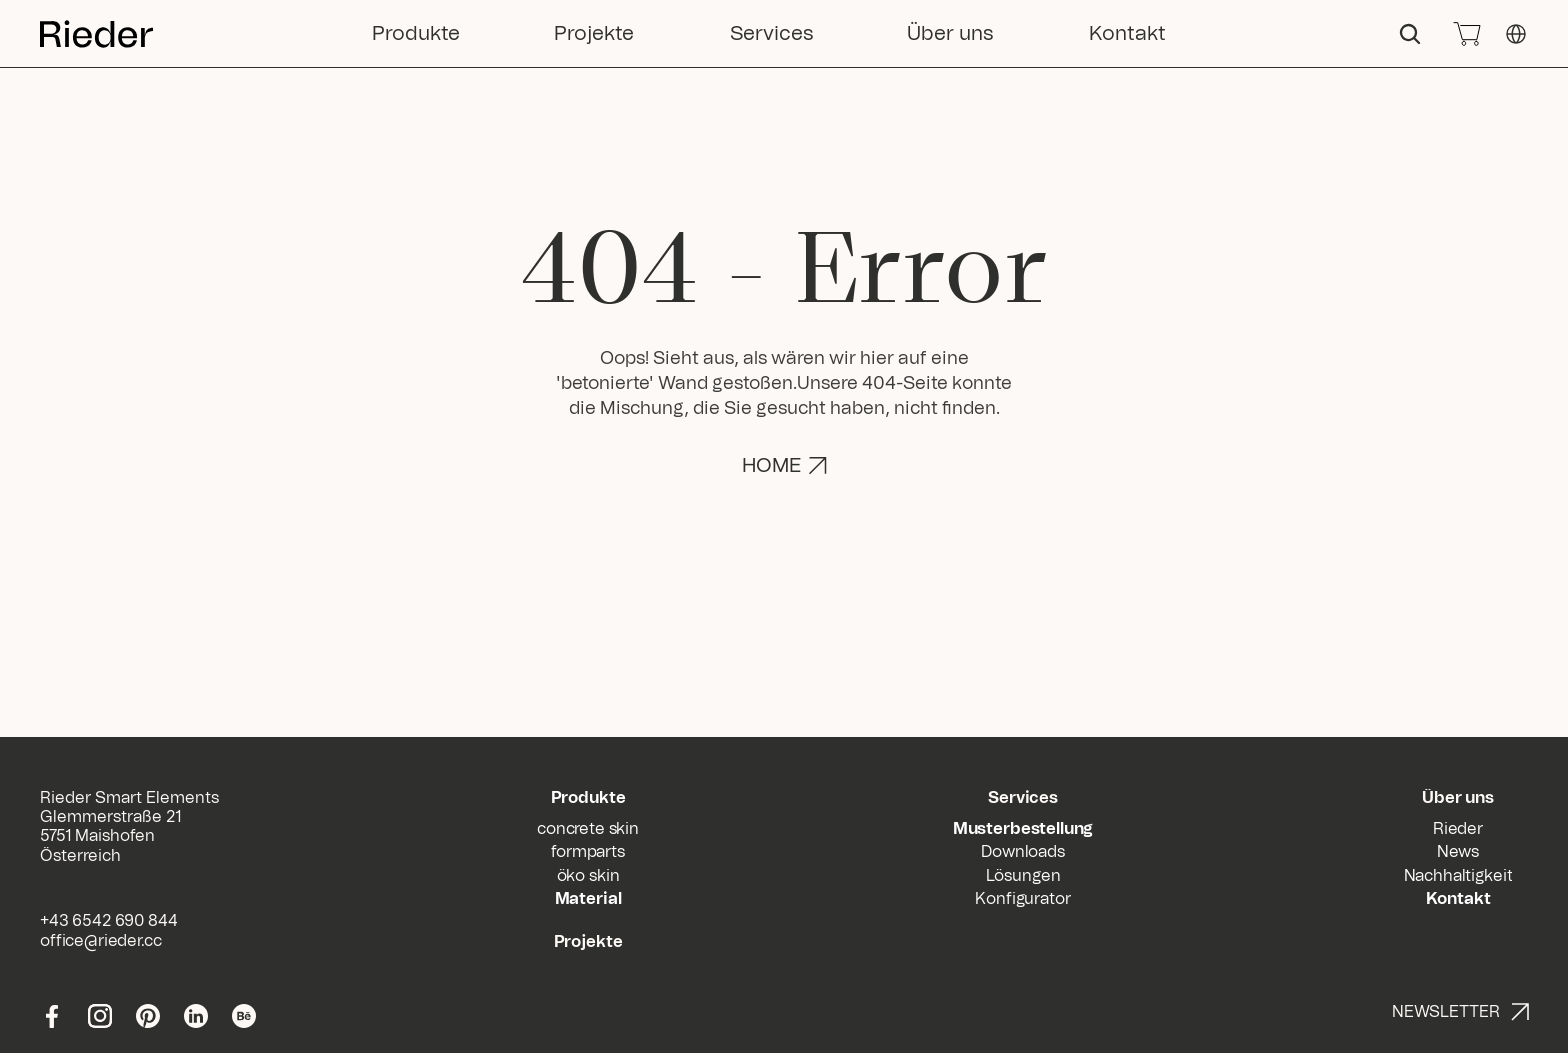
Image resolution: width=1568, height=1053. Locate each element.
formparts (588, 852)
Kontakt (1458, 899)
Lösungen (1023, 876)
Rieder (1458, 829)
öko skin (588, 876)
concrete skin (588, 829)
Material (588, 899)
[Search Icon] (1410, 34)
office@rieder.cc (100, 941)
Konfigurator (1022, 899)
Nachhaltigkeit (1458, 876)
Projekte (588, 942)
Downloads (1023, 852)
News (1458, 852)
